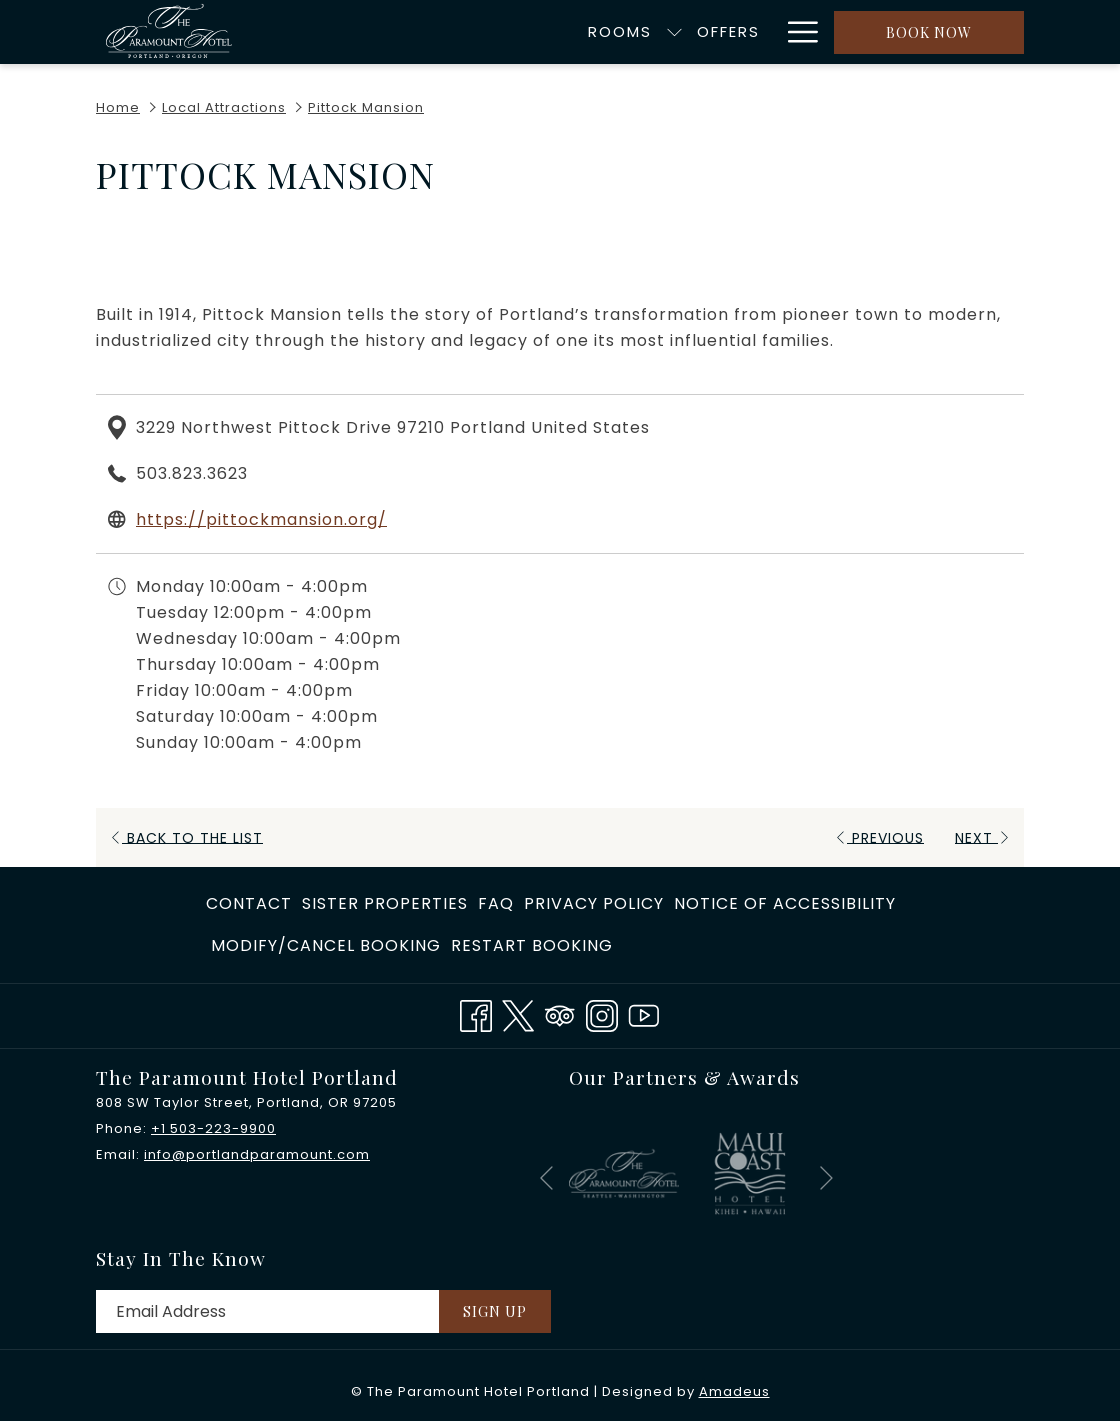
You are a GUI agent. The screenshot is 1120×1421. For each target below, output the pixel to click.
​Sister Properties (385, 903)
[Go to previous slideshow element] (546, 1177)
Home (118, 107)
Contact (249, 903)
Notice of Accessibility (785, 903)
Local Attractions (224, 107)
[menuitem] (520, 32)
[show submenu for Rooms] (575, 32)
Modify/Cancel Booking (326, 945)
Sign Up (495, 1311)
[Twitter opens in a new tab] (518, 1013)
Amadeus (734, 1391)
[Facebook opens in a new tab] (476, 1013)
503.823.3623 (192, 473)
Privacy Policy (594, 903)
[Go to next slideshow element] (826, 1177)
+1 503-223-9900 (213, 1128)
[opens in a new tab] (624, 1172)
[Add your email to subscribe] (267, 1311)
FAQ (496, 903)
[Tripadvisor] (560, 1013)
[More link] (795, 32)
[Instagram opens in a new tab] (602, 1013)
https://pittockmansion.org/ (261, 519)
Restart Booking (532, 945)
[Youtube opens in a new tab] (644, 1013)
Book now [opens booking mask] (929, 32)
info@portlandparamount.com (257, 1154)
